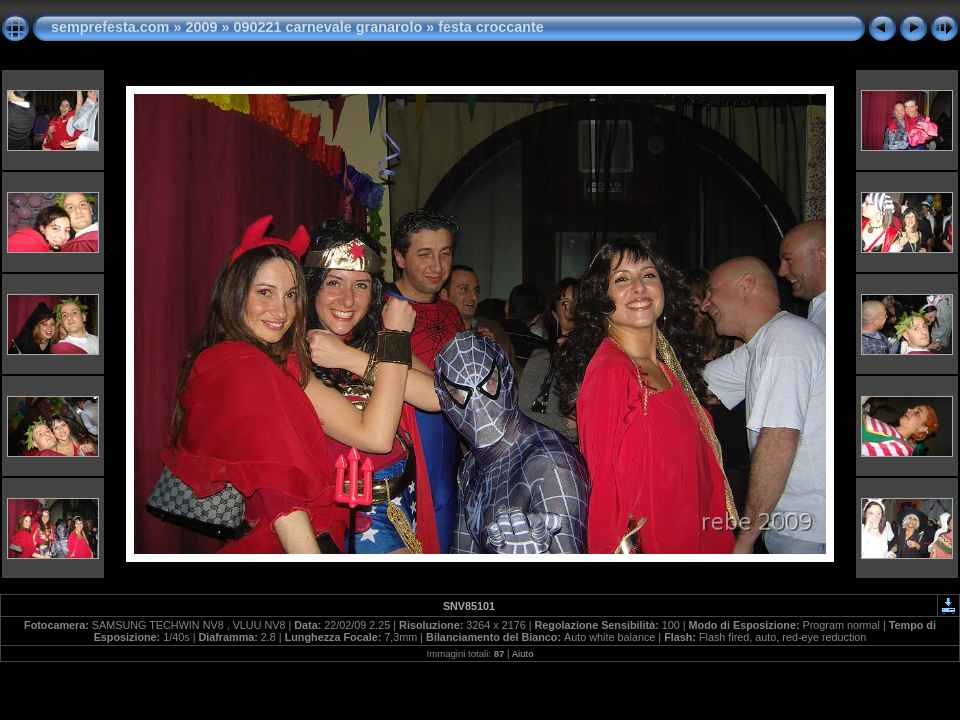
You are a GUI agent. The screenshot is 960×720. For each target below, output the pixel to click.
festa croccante (491, 27)
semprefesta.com (110, 27)
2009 (201, 27)
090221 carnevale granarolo (327, 27)
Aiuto (523, 653)
